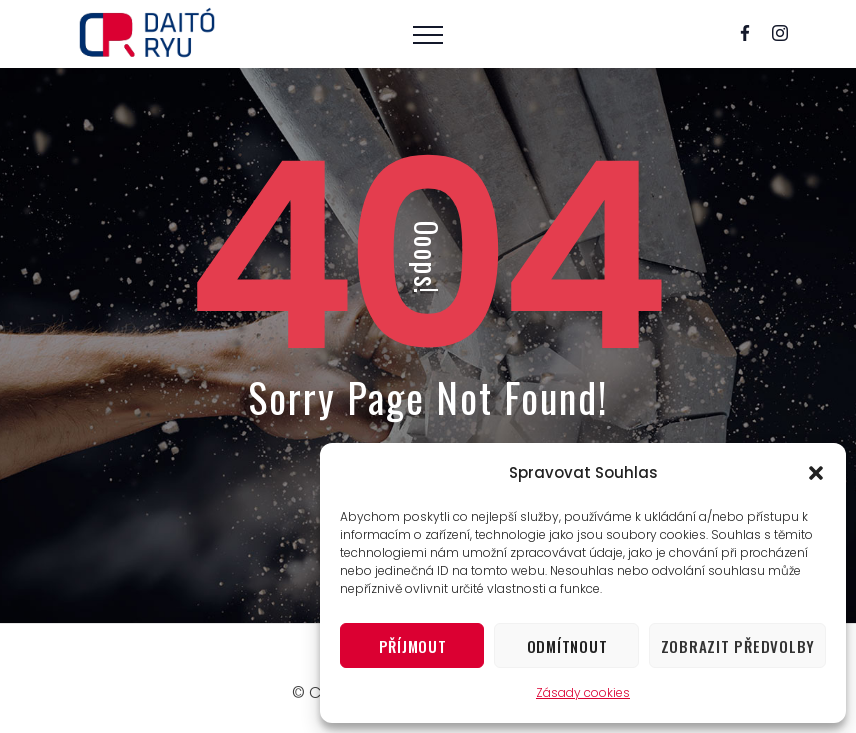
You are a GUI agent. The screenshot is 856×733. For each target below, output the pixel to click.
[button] (816, 473)
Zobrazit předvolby (738, 646)
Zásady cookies (583, 692)
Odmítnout (567, 646)
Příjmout (413, 646)
